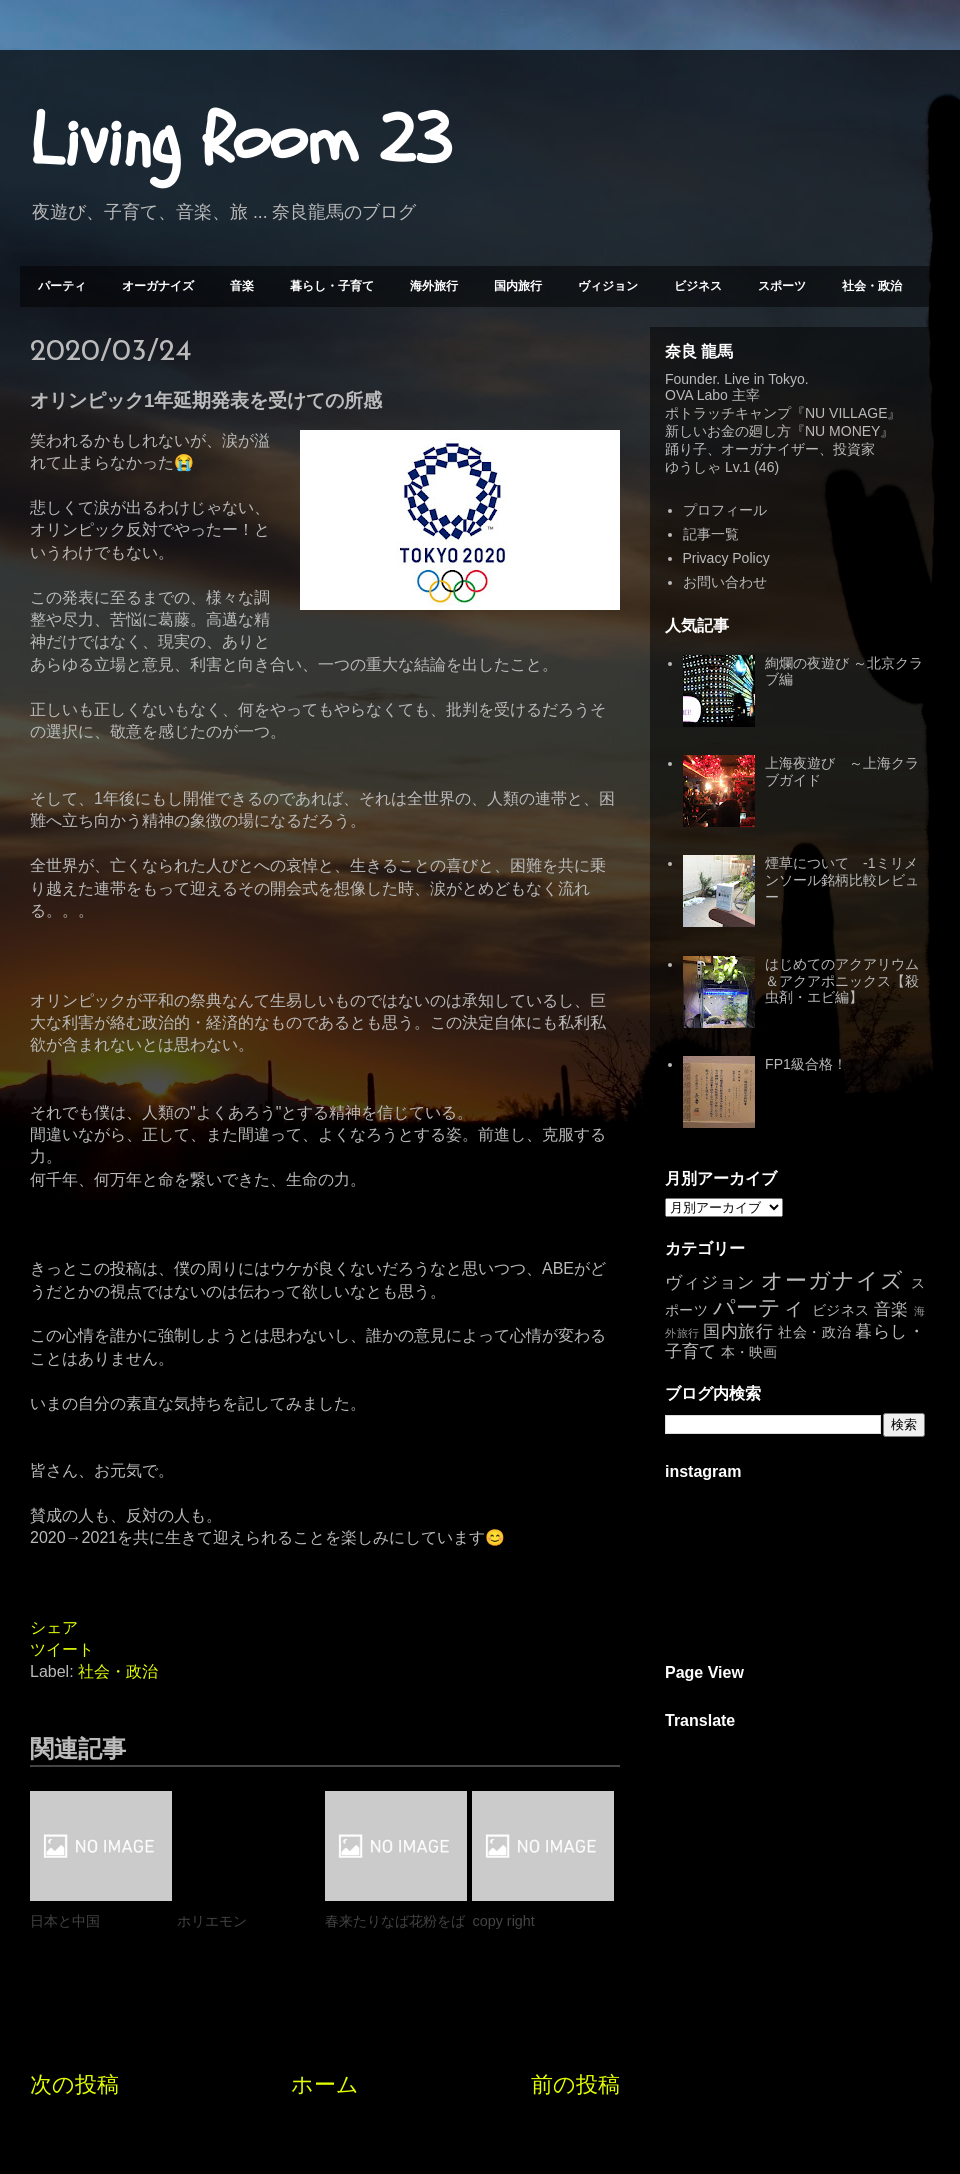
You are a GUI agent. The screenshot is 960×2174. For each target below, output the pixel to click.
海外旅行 (434, 286)
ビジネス (698, 286)
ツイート (62, 1649)
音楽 (242, 286)
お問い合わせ (725, 582)
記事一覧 (711, 534)
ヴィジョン (608, 286)
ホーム (325, 2084)
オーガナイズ (158, 286)
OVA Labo (696, 395)
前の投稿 (575, 2084)
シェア (54, 1627)
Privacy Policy (726, 558)
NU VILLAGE (846, 413)
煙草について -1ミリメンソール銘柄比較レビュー (842, 880)
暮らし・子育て (332, 286)
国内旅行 (518, 286)
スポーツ (782, 286)
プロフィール (725, 510)
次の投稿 (74, 2084)
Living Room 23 (240, 141)
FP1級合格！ (806, 1064)
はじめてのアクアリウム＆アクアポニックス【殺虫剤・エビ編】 (842, 981)
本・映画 (749, 1352)
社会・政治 (872, 286)
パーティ (62, 286)
